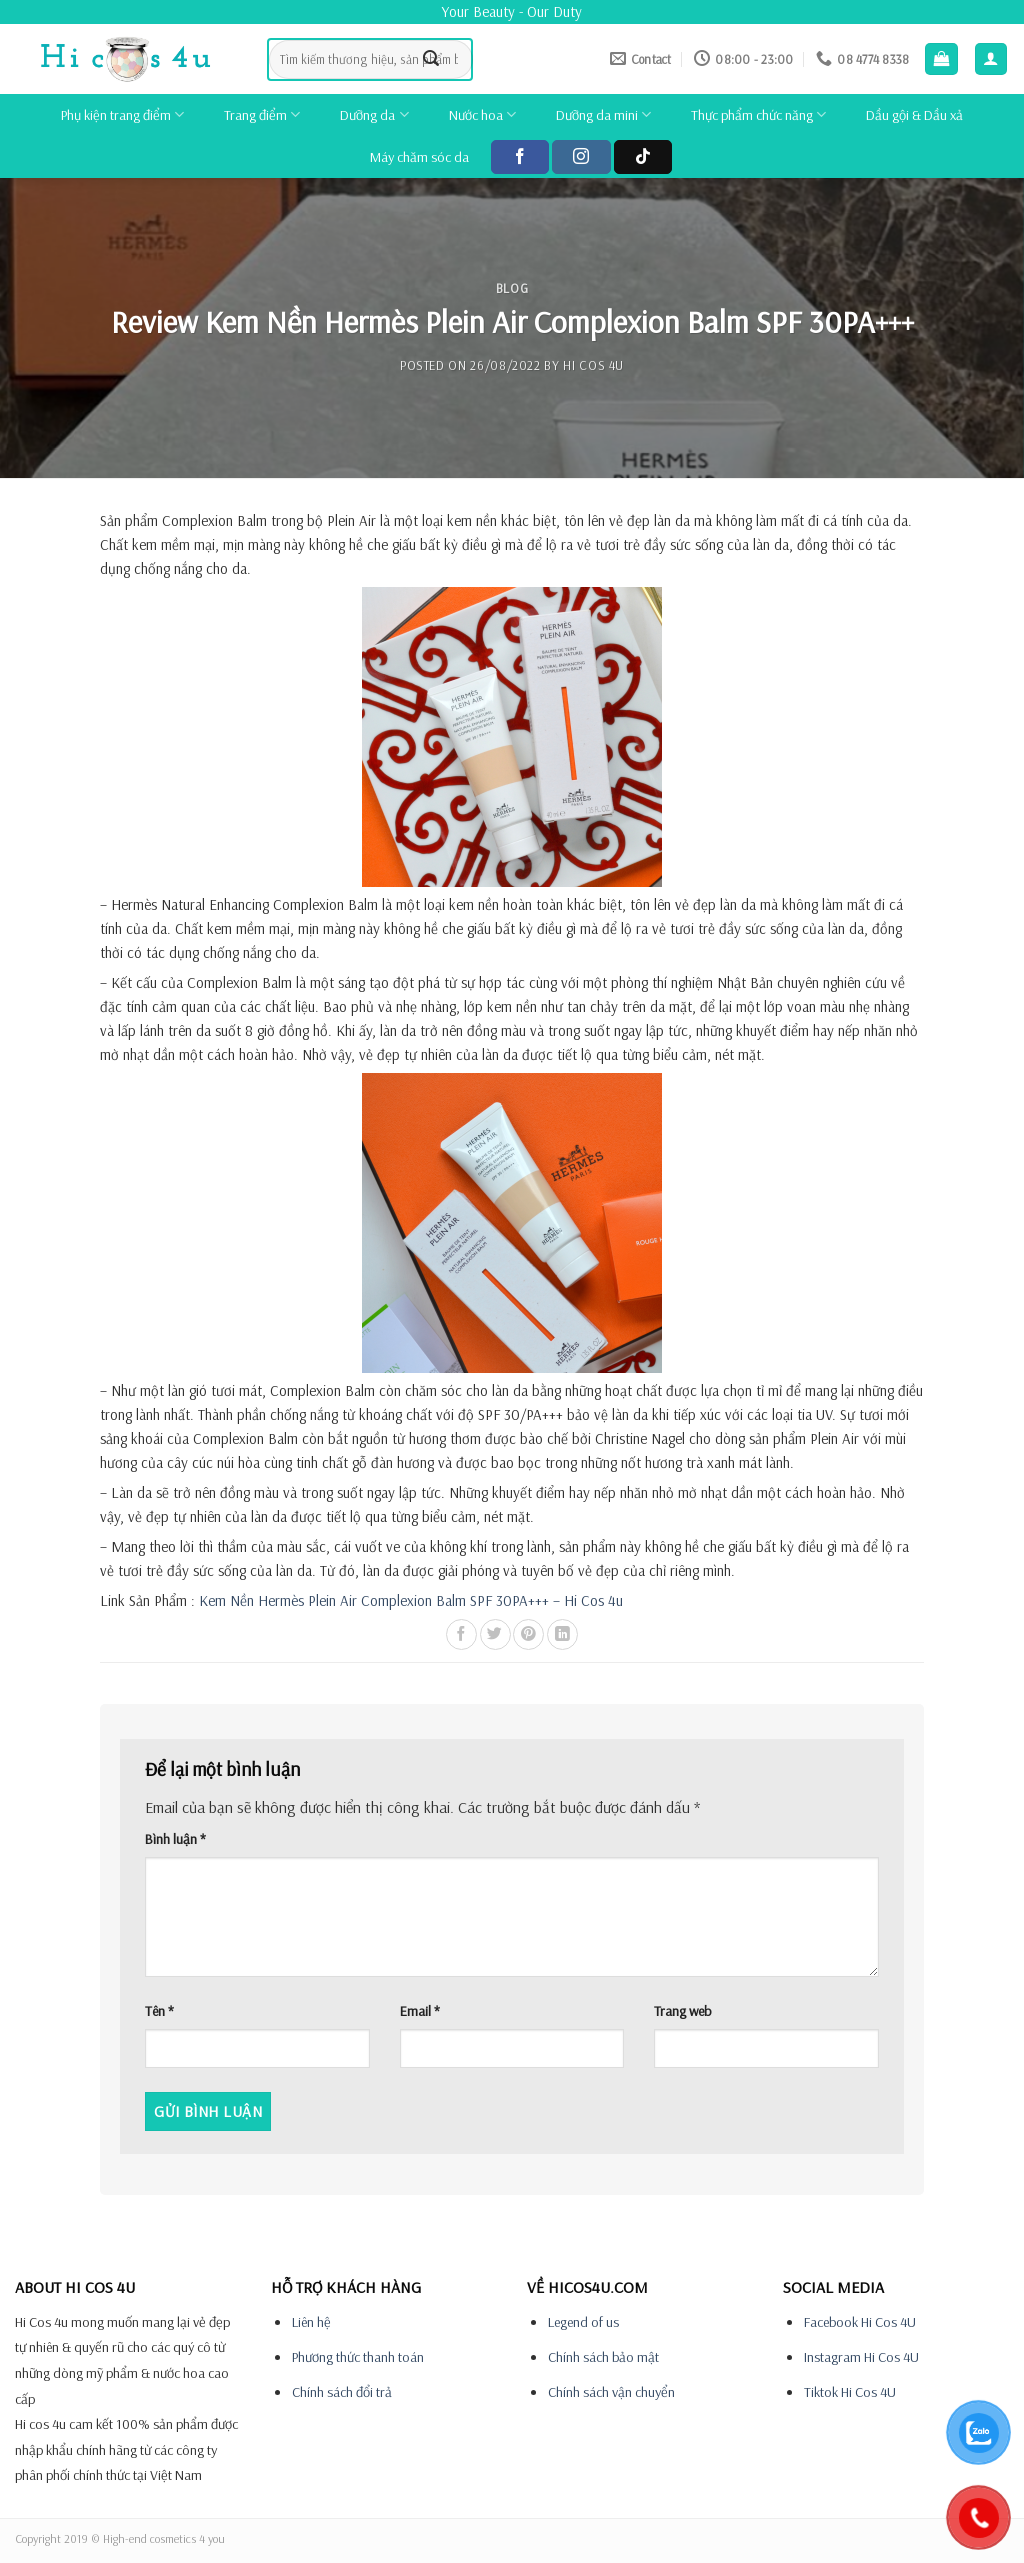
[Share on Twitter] (495, 1634)
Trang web (682, 2011)
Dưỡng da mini (603, 114)
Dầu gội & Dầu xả (914, 115)
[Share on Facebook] (461, 1634)
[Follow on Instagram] (581, 157)
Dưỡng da (374, 114)
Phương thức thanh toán (358, 2357)
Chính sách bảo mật (603, 2357)
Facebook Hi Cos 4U (860, 2322)
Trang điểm (262, 114)
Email (420, 2011)
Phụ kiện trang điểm (122, 114)
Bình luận (175, 1839)
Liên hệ (311, 2322)
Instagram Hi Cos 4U (861, 2357)
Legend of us (583, 2322)
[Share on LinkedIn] (562, 1634)
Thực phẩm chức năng (758, 114)
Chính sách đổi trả (342, 2392)
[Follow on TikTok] (643, 157)
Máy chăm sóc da (419, 157)
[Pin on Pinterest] (528, 1634)
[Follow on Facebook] (520, 157)
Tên (159, 2011)
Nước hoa (482, 114)
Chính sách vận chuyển (611, 2392)
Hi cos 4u (593, 365)
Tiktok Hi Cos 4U (850, 2392)
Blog (512, 288)
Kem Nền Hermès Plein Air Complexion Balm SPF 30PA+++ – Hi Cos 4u (411, 1600)
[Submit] (431, 59)
